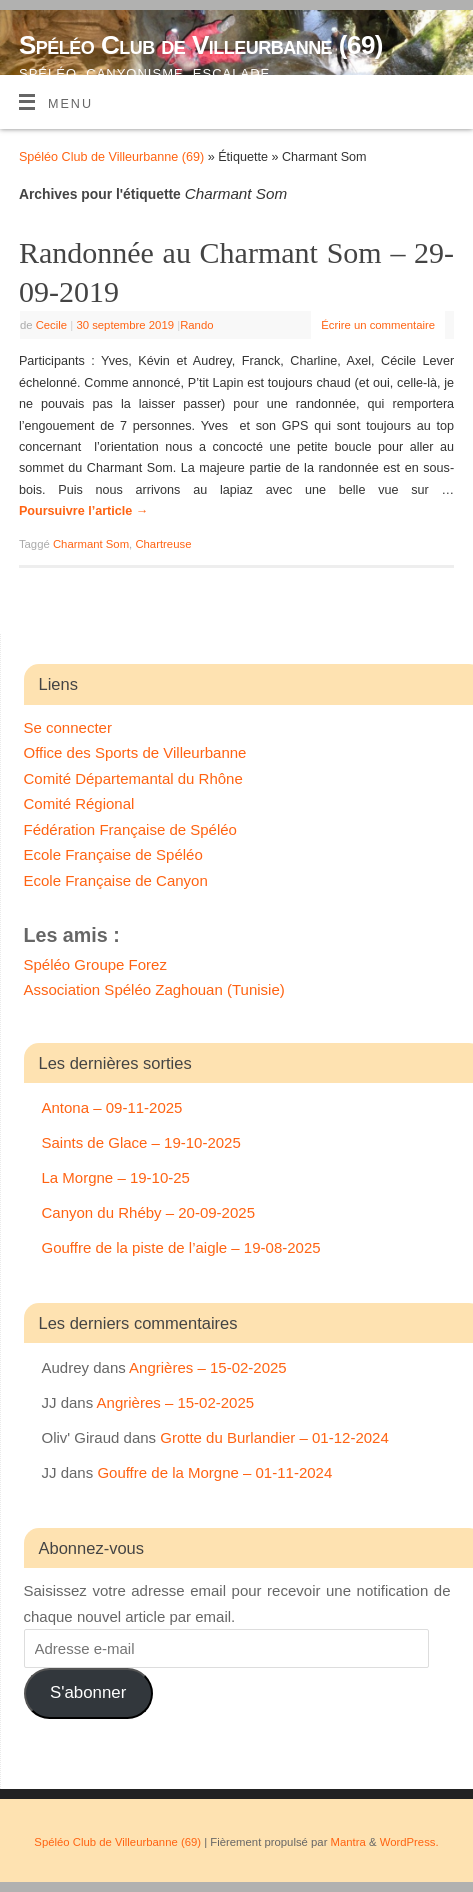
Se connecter (68, 727)
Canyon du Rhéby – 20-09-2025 (149, 1212)
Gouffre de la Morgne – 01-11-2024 (214, 1472)
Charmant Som (91, 544)
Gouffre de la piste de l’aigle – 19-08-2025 (181, 1247)
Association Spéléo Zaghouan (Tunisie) (154, 989)
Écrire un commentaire (378, 325)
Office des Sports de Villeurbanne (135, 752)
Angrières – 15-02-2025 (208, 1367)
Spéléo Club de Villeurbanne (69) (201, 45)
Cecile (51, 325)
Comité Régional (79, 803)
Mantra (348, 1842)
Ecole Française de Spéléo (113, 854)
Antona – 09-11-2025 (112, 1107)
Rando (196, 325)
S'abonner (88, 1692)
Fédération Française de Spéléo (130, 829)
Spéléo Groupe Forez (95, 964)
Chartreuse (163, 544)
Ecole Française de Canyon (116, 880)
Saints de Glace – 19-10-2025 (141, 1142)
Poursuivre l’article (84, 511)
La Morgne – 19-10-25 (116, 1177)
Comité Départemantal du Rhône (133, 778)
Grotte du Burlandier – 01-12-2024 (274, 1437)
